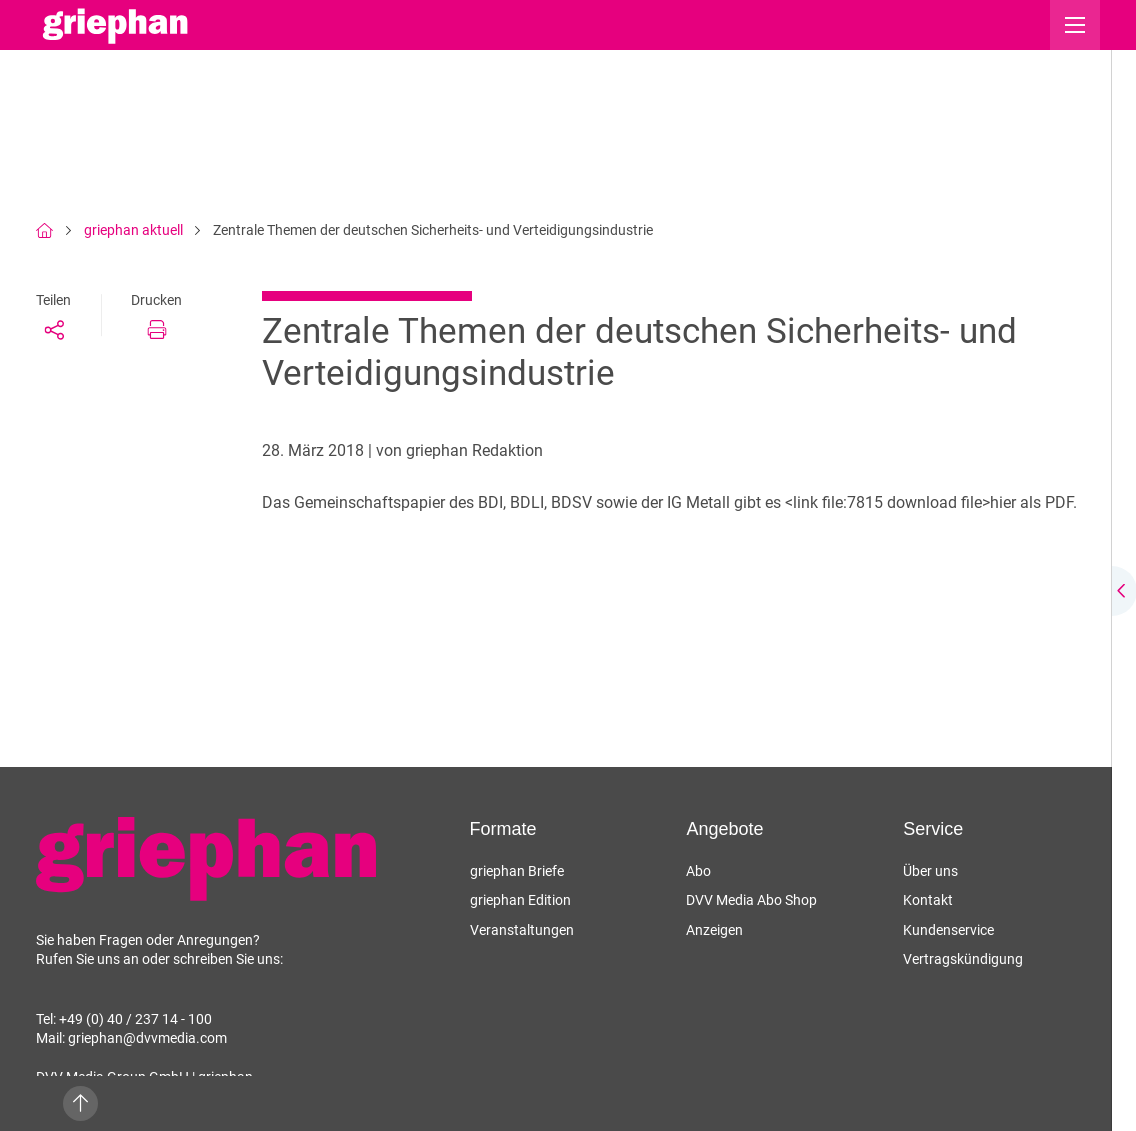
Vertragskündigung (963, 959)
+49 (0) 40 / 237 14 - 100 (135, 1019)
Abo (698, 871)
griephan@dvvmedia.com (147, 1038)
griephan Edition (520, 900)
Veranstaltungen (522, 930)
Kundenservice (948, 930)
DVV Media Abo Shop (751, 900)
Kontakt (928, 900)
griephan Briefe (517, 871)
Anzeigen (714, 930)
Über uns (930, 871)
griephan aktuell (133, 230)
